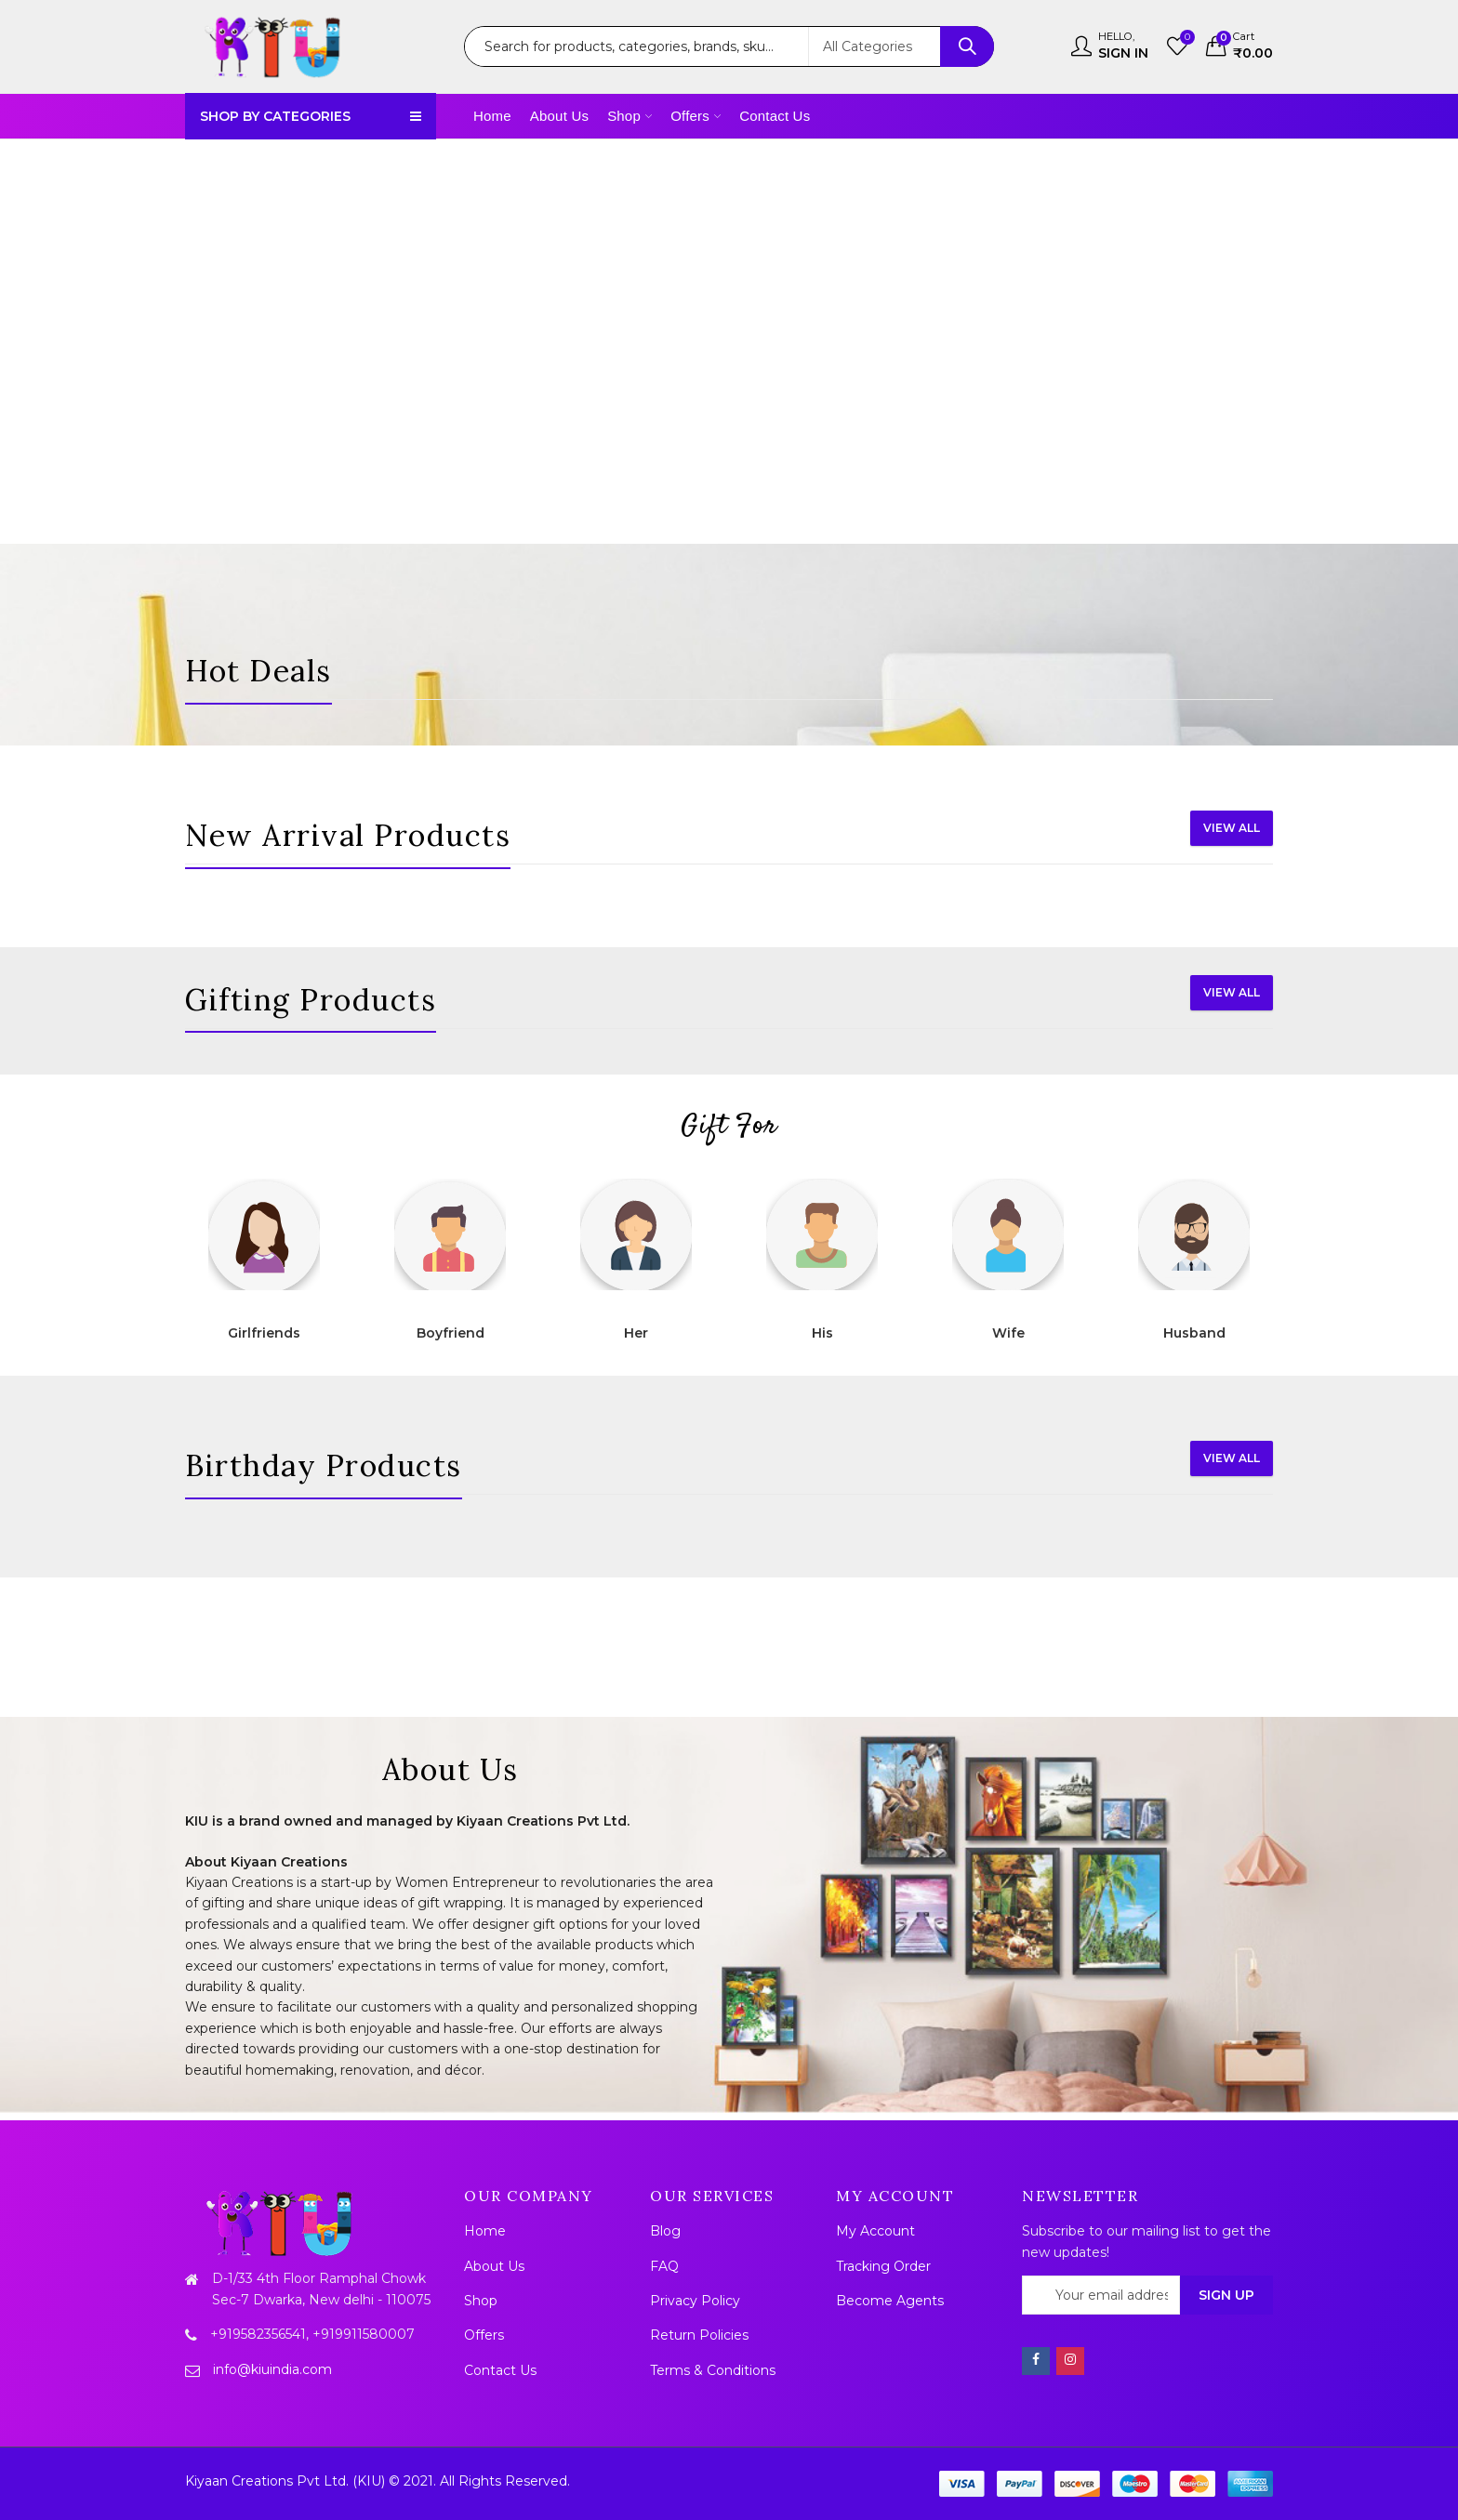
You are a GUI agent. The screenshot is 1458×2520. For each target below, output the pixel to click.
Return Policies (699, 2335)
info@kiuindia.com (272, 2369)
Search (967, 46)
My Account (875, 2231)
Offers (484, 2335)
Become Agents (890, 2300)
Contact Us (500, 2370)
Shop (480, 2300)
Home (485, 2231)
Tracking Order (883, 2266)
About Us (494, 2266)
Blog (665, 2231)
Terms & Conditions (712, 2370)
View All (1231, 828)
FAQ (664, 2266)
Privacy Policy (695, 2300)
